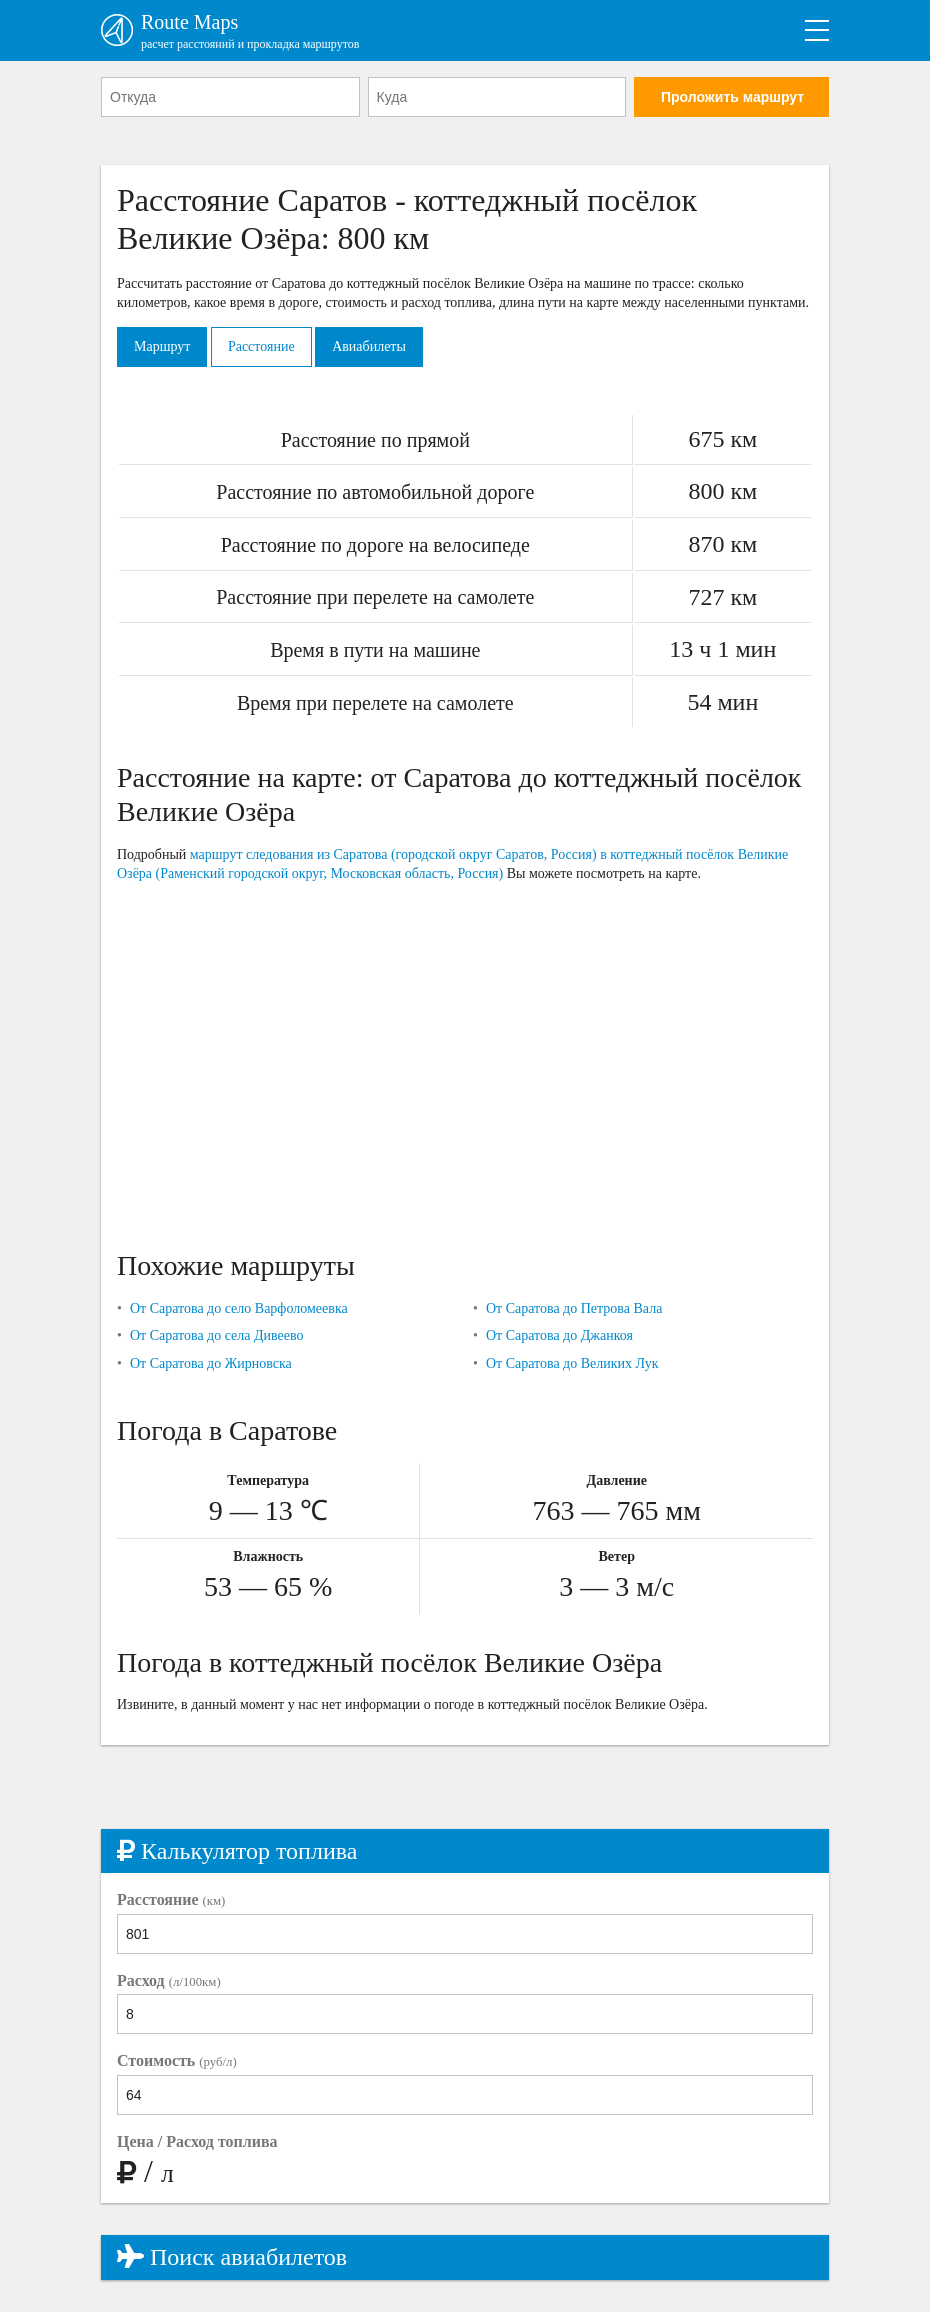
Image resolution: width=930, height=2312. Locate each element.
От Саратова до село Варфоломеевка (239, 1308)
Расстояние (261, 346)
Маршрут (162, 346)
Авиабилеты (369, 346)
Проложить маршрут (732, 97)
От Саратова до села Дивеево (217, 1335)
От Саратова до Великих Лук (572, 1363)
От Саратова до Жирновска (211, 1363)
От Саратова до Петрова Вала (574, 1308)
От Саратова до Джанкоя (559, 1335)
